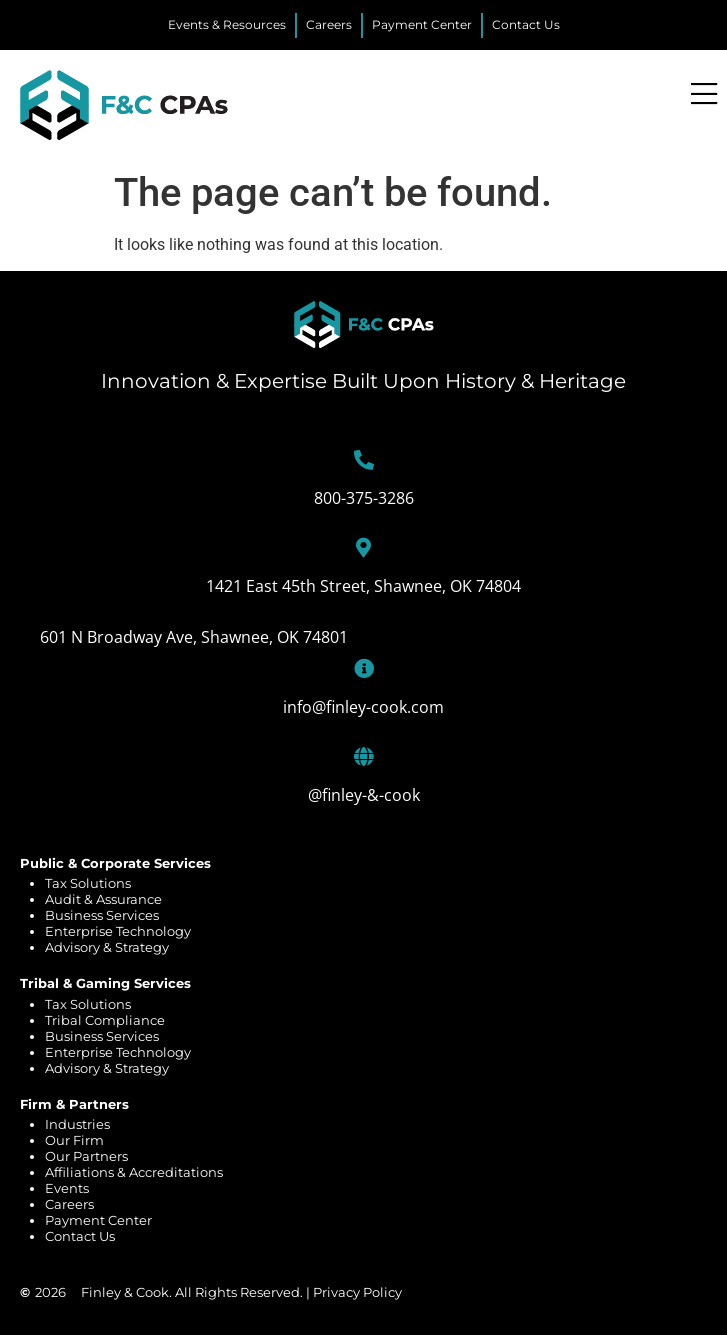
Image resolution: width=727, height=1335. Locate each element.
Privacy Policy (357, 1292)
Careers (69, 1204)
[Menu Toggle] (704, 95)
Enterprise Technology (118, 931)
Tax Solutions (88, 883)
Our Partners (86, 1156)
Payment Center (98, 1220)
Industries (77, 1124)
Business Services (102, 915)
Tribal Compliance (105, 1020)
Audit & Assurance (103, 899)
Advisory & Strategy (107, 947)
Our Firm (74, 1140)
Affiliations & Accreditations (134, 1172)
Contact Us (80, 1236)
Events (67, 1188)
